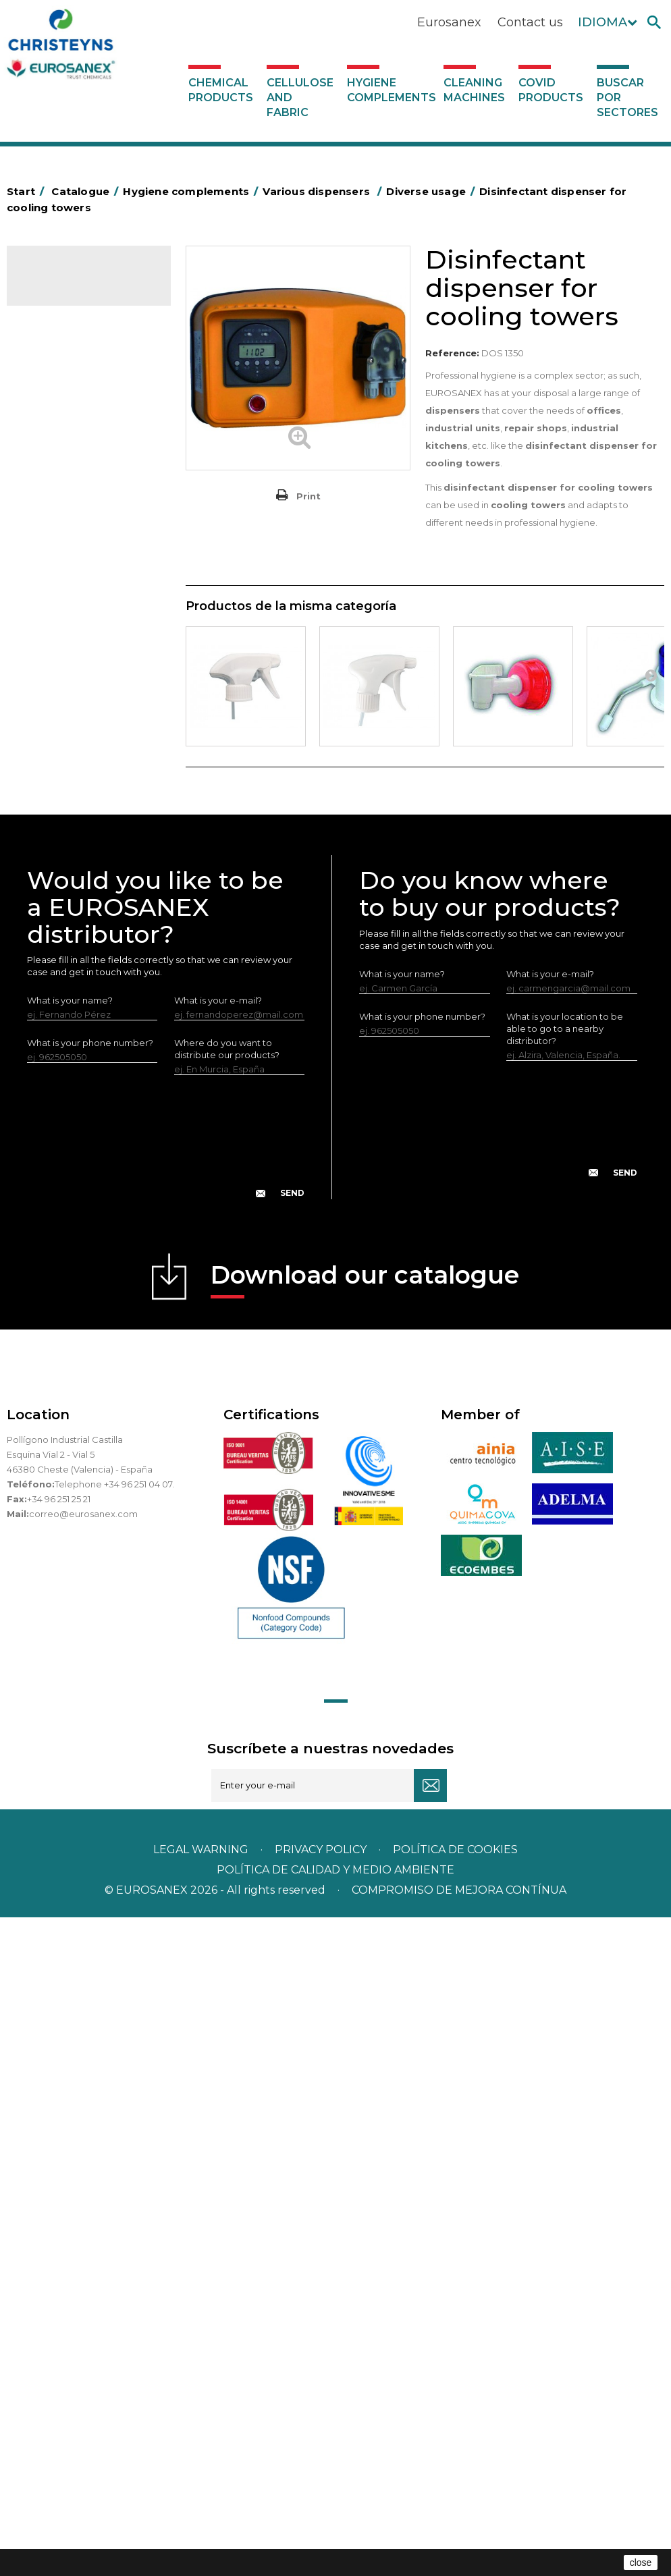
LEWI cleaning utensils (81, 956)
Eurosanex (449, 22)
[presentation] (166, 1806)
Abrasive (51, 394)
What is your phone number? (90, 1701)
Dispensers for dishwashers (72, 1052)
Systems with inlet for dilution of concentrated (90, 1220)
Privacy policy (322, 2508)
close (641, 2562)
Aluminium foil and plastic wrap (85, 446)
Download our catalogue (365, 1938)
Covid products (550, 90)
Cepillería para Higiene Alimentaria (80, 716)
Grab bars (54, 477)
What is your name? (70, 1658)
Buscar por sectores (627, 97)
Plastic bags (59, 498)
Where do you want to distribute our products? (226, 1707)
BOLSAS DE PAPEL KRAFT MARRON (86, 529)
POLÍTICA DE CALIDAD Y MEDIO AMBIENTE (335, 2528)
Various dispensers (73, 998)
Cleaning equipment (78, 623)
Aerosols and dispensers (86, 415)
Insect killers (59, 809)
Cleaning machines (474, 90)
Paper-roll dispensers (79, 851)
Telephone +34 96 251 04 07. (114, 2142)
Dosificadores (63, 977)
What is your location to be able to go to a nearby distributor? (564, 1686)
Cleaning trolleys (69, 581)
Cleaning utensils (69, 935)
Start (28, 191)
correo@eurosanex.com (83, 2172)
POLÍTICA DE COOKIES (455, 2508)
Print (308, 496)
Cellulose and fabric (300, 97)
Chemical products (220, 90)
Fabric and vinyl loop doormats (75, 757)
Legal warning (202, 2508)
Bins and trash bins (72, 602)
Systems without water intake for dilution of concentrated (90, 1168)
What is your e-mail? (218, 1658)
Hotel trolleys (62, 560)
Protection (56, 872)
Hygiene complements (391, 90)
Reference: (452, 353)
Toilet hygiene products (84, 789)
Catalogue (74, 284)
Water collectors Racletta (89, 893)
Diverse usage (75, 1020)
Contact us (530, 22)
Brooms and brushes (78, 685)
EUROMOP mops (70, 830)
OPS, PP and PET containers (67, 654)
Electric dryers (64, 914)
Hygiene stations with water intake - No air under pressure (87, 1105)
